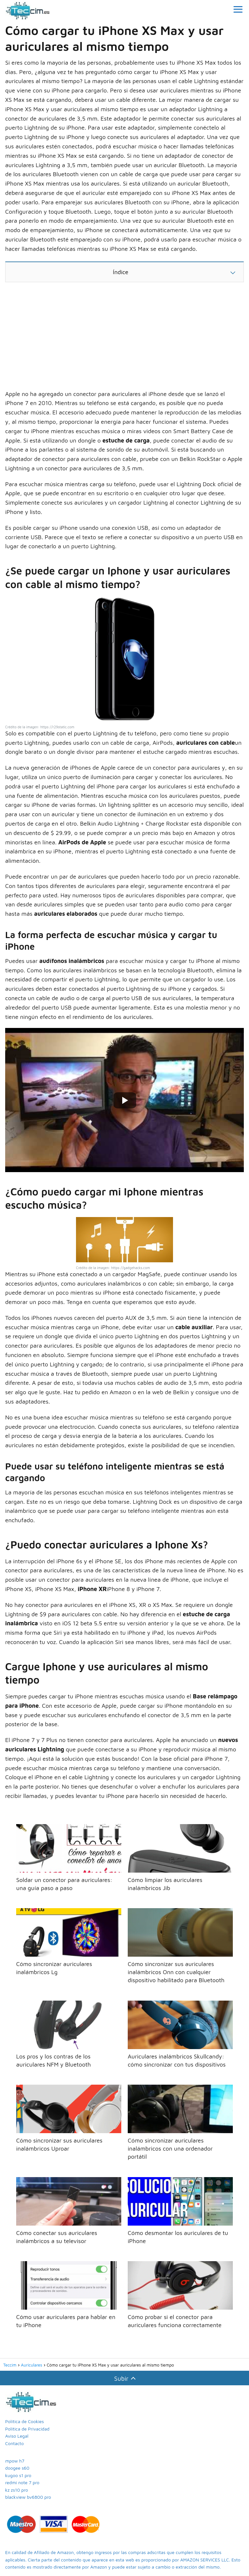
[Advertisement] (124, 338)
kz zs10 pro (16, 2490)
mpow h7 (14, 2461)
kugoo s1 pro (18, 2475)
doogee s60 (17, 2468)
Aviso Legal (16, 2436)
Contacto (14, 2443)
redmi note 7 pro (22, 2482)
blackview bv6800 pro (28, 2497)
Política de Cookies (24, 2421)
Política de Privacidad (27, 2429)
